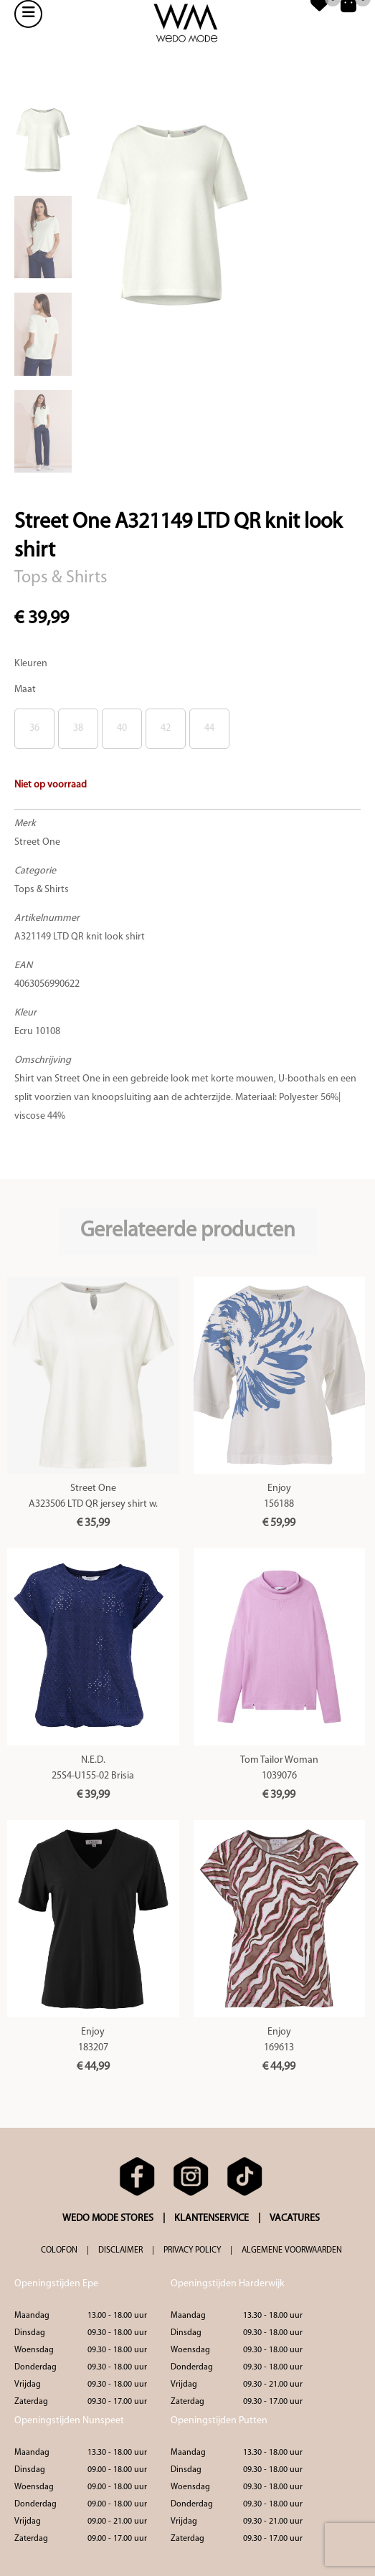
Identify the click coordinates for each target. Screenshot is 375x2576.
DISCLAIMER (120, 2250)
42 (166, 728)
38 (78, 728)
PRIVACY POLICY (192, 2250)
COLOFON (59, 2250)
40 (122, 728)
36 (34, 728)
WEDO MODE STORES (107, 2218)
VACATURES (295, 2218)
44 (209, 728)
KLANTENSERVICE (211, 2218)
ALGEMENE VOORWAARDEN (292, 2250)
